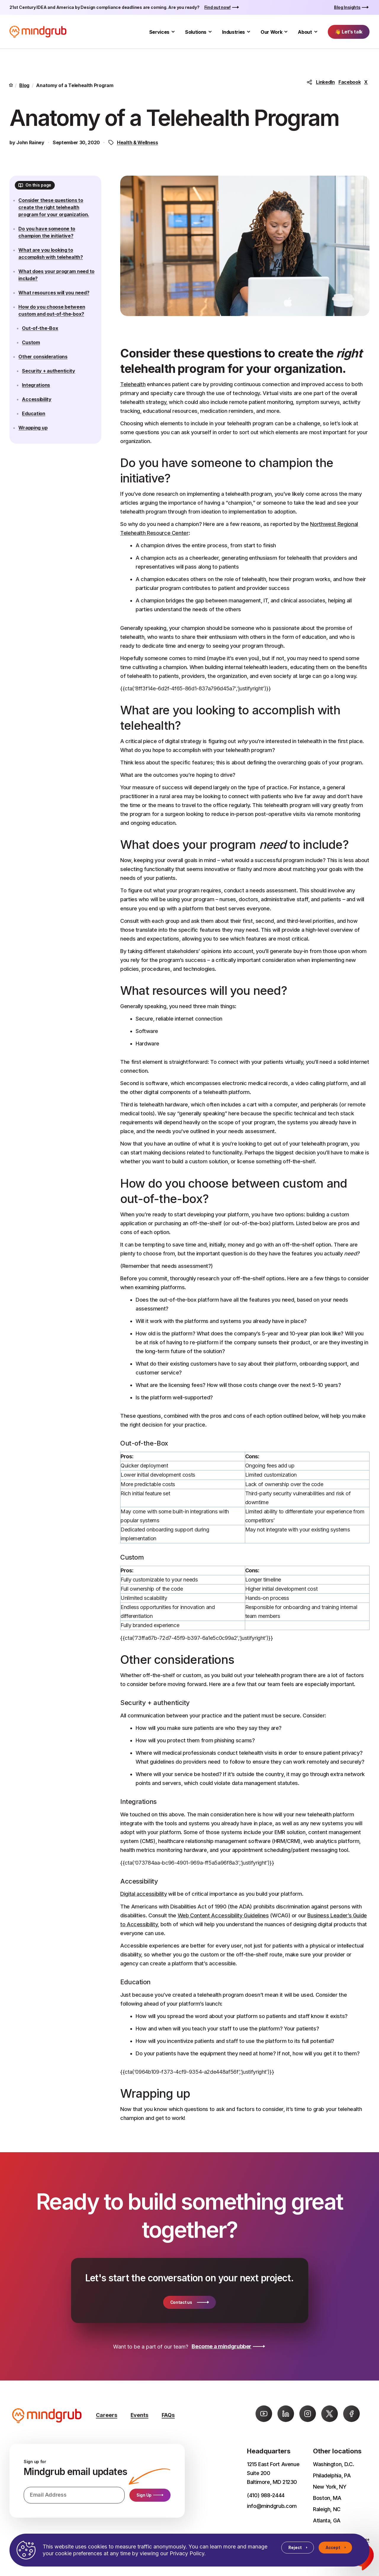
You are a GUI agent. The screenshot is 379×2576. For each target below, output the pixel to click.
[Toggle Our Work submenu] (285, 31)
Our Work (271, 32)
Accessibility (40, 417)
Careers (106, 2415)
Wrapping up (37, 446)
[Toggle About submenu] (315, 31)
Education (37, 431)
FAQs (168, 2415)
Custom (35, 360)
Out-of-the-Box (44, 346)
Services (159, 32)
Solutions (195, 32)
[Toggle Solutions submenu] (210, 31)
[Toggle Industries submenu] (248, 31)
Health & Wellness (137, 142)
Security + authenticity (52, 389)
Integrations (40, 403)
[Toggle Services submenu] (173, 31)
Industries (233, 32)
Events (139, 2415)
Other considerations (47, 375)
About (305, 32)
